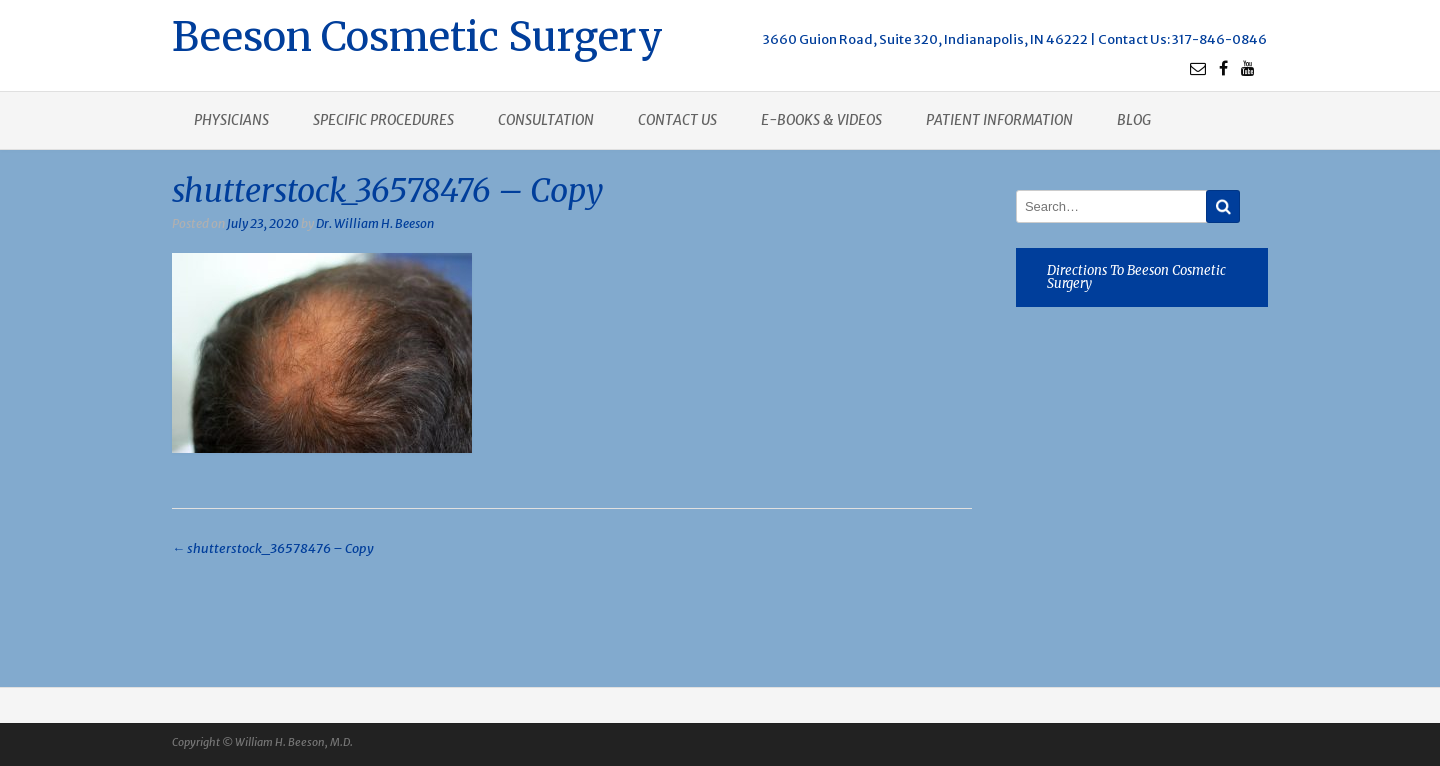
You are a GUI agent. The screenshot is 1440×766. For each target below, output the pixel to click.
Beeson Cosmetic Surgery (417, 34)
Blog (1134, 120)
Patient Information (999, 120)
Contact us (677, 120)
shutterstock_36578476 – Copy (273, 548)
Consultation (546, 120)
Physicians (231, 120)
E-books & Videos (821, 120)
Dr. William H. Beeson (375, 223)
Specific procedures (383, 120)
